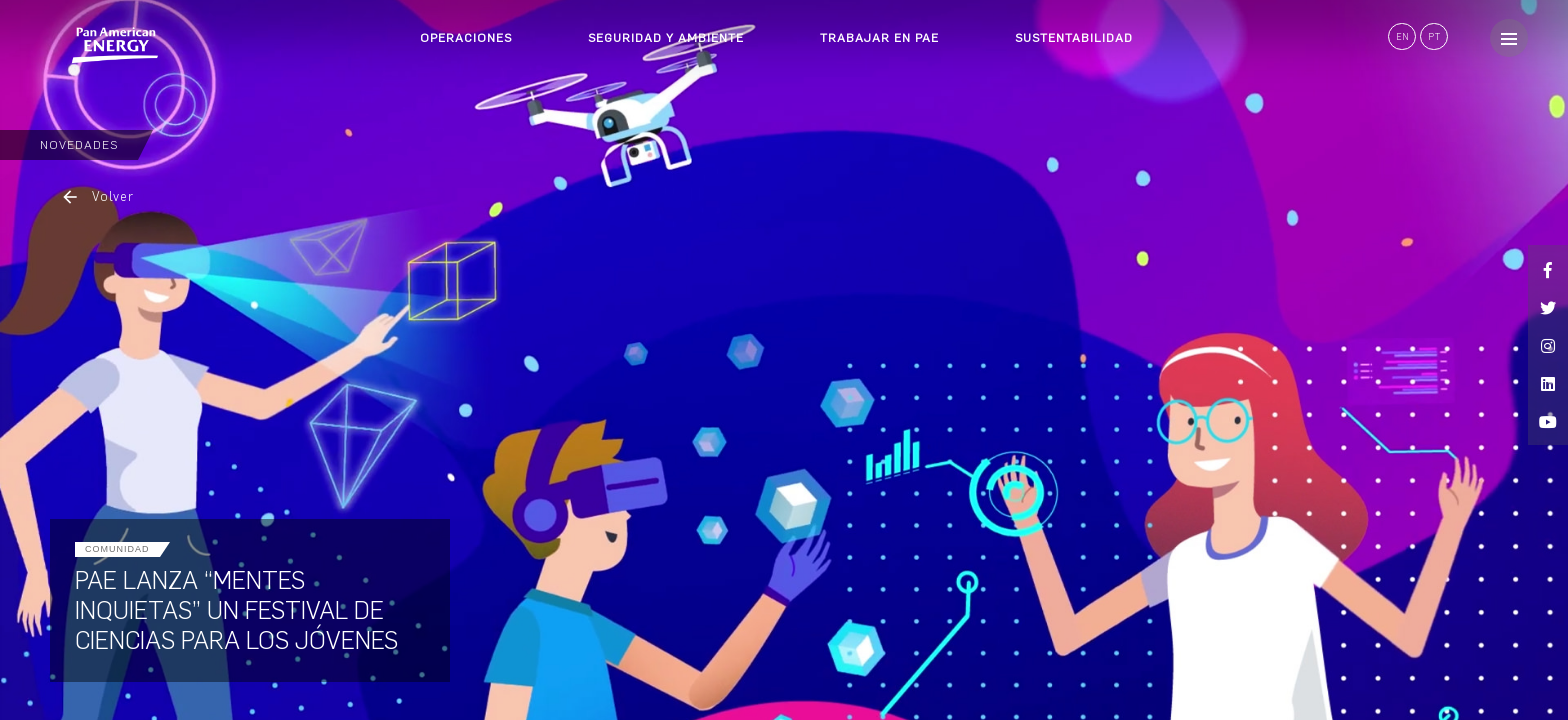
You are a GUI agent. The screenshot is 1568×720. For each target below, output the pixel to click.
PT (1434, 36)
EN (1402, 36)
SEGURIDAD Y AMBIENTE (666, 38)
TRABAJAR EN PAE (879, 38)
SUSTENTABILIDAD (1074, 38)
